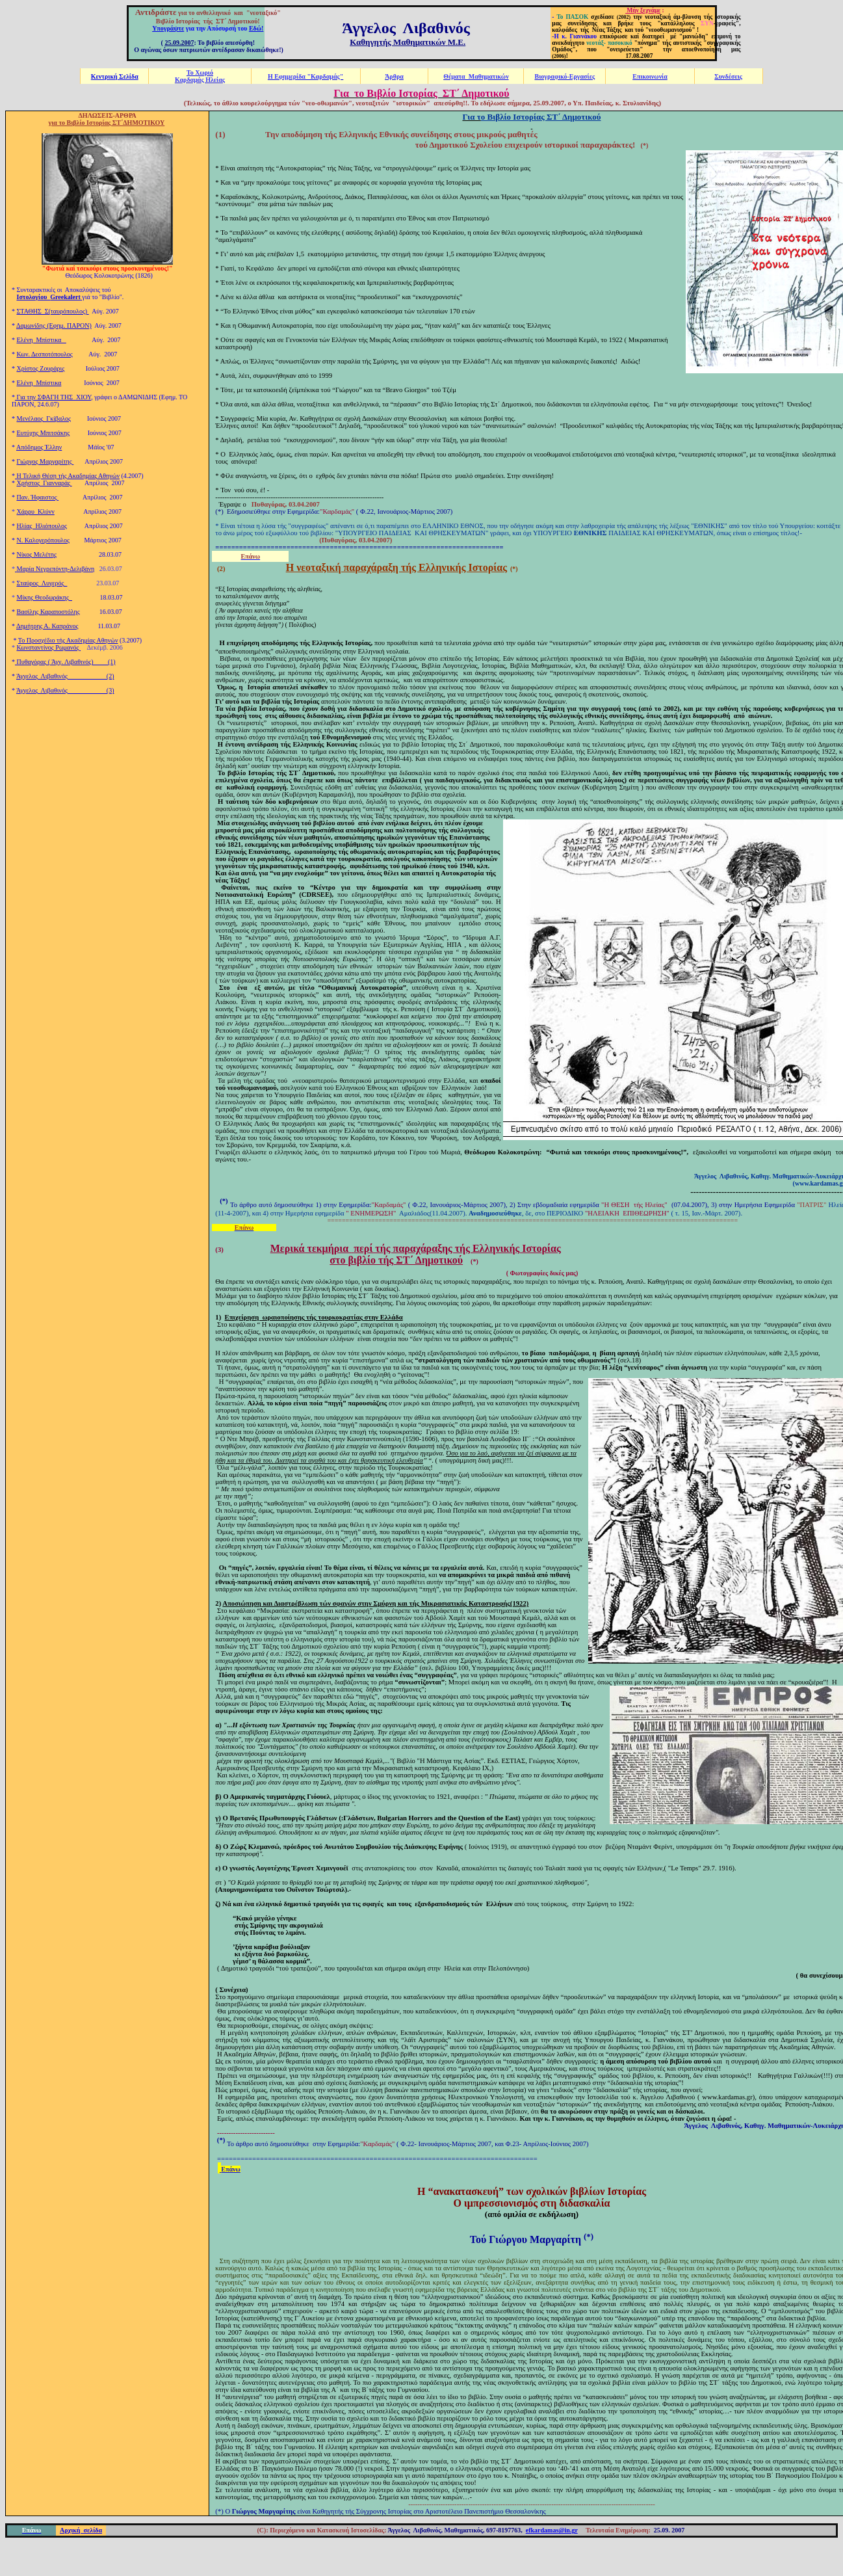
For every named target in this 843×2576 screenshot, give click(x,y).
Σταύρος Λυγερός (42, 583)
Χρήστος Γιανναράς (44, 482)
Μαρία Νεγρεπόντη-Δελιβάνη (56, 568)
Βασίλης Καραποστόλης (48, 611)
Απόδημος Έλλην (39, 447)
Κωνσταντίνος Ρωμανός (49, 647)
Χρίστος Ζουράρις (41, 368)
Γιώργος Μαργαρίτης (45, 461)
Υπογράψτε (168, 28)
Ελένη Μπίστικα (41, 339)
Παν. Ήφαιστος (38, 497)
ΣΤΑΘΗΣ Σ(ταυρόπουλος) (53, 311)
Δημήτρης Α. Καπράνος (47, 626)
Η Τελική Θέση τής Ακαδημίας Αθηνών (67, 475)
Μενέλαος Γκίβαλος (44, 418)
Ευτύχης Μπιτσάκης (43, 432)
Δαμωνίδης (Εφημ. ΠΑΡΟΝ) (54, 325)
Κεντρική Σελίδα (114, 76)
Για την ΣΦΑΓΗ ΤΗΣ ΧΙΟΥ (53, 397)
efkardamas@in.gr (552, 2530)
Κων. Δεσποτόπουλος (45, 354)
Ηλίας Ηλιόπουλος (42, 525)
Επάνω (230, 2169)
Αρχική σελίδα (81, 2530)
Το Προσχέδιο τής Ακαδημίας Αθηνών (68, 640)
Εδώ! (256, 28)
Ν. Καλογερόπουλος (43, 540)
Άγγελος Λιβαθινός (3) (65, 690)
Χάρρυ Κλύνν (36, 511)
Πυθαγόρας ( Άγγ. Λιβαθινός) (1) (65, 661)
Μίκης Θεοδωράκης (44, 597)
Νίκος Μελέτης (37, 554)
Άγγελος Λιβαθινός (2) (65, 676)
